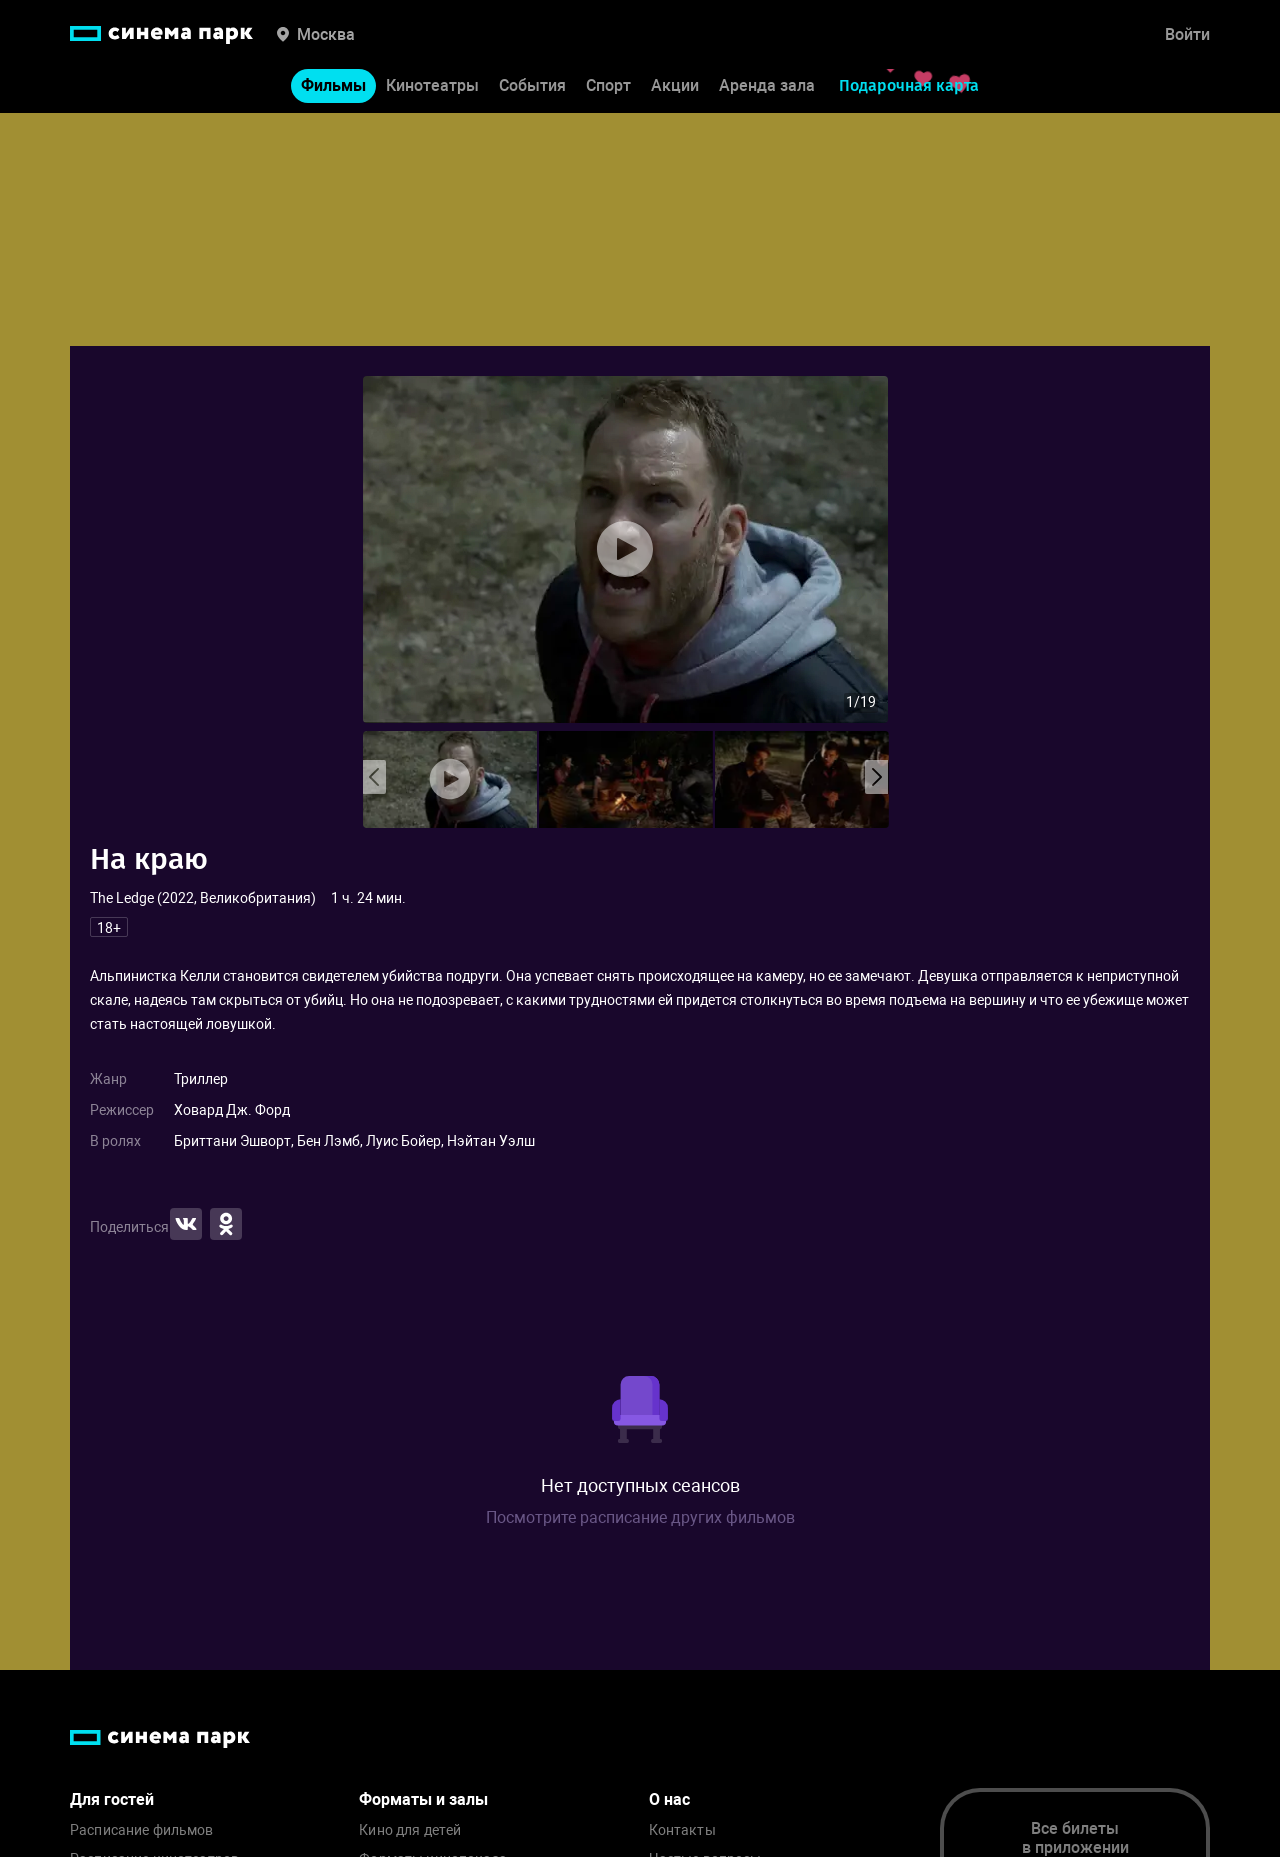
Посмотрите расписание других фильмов (640, 1517)
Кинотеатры (432, 88)
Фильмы (333, 88)
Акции (675, 88)
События (532, 88)
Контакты (682, 1830)
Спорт (608, 88)
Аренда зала (767, 88)
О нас (669, 1799)
